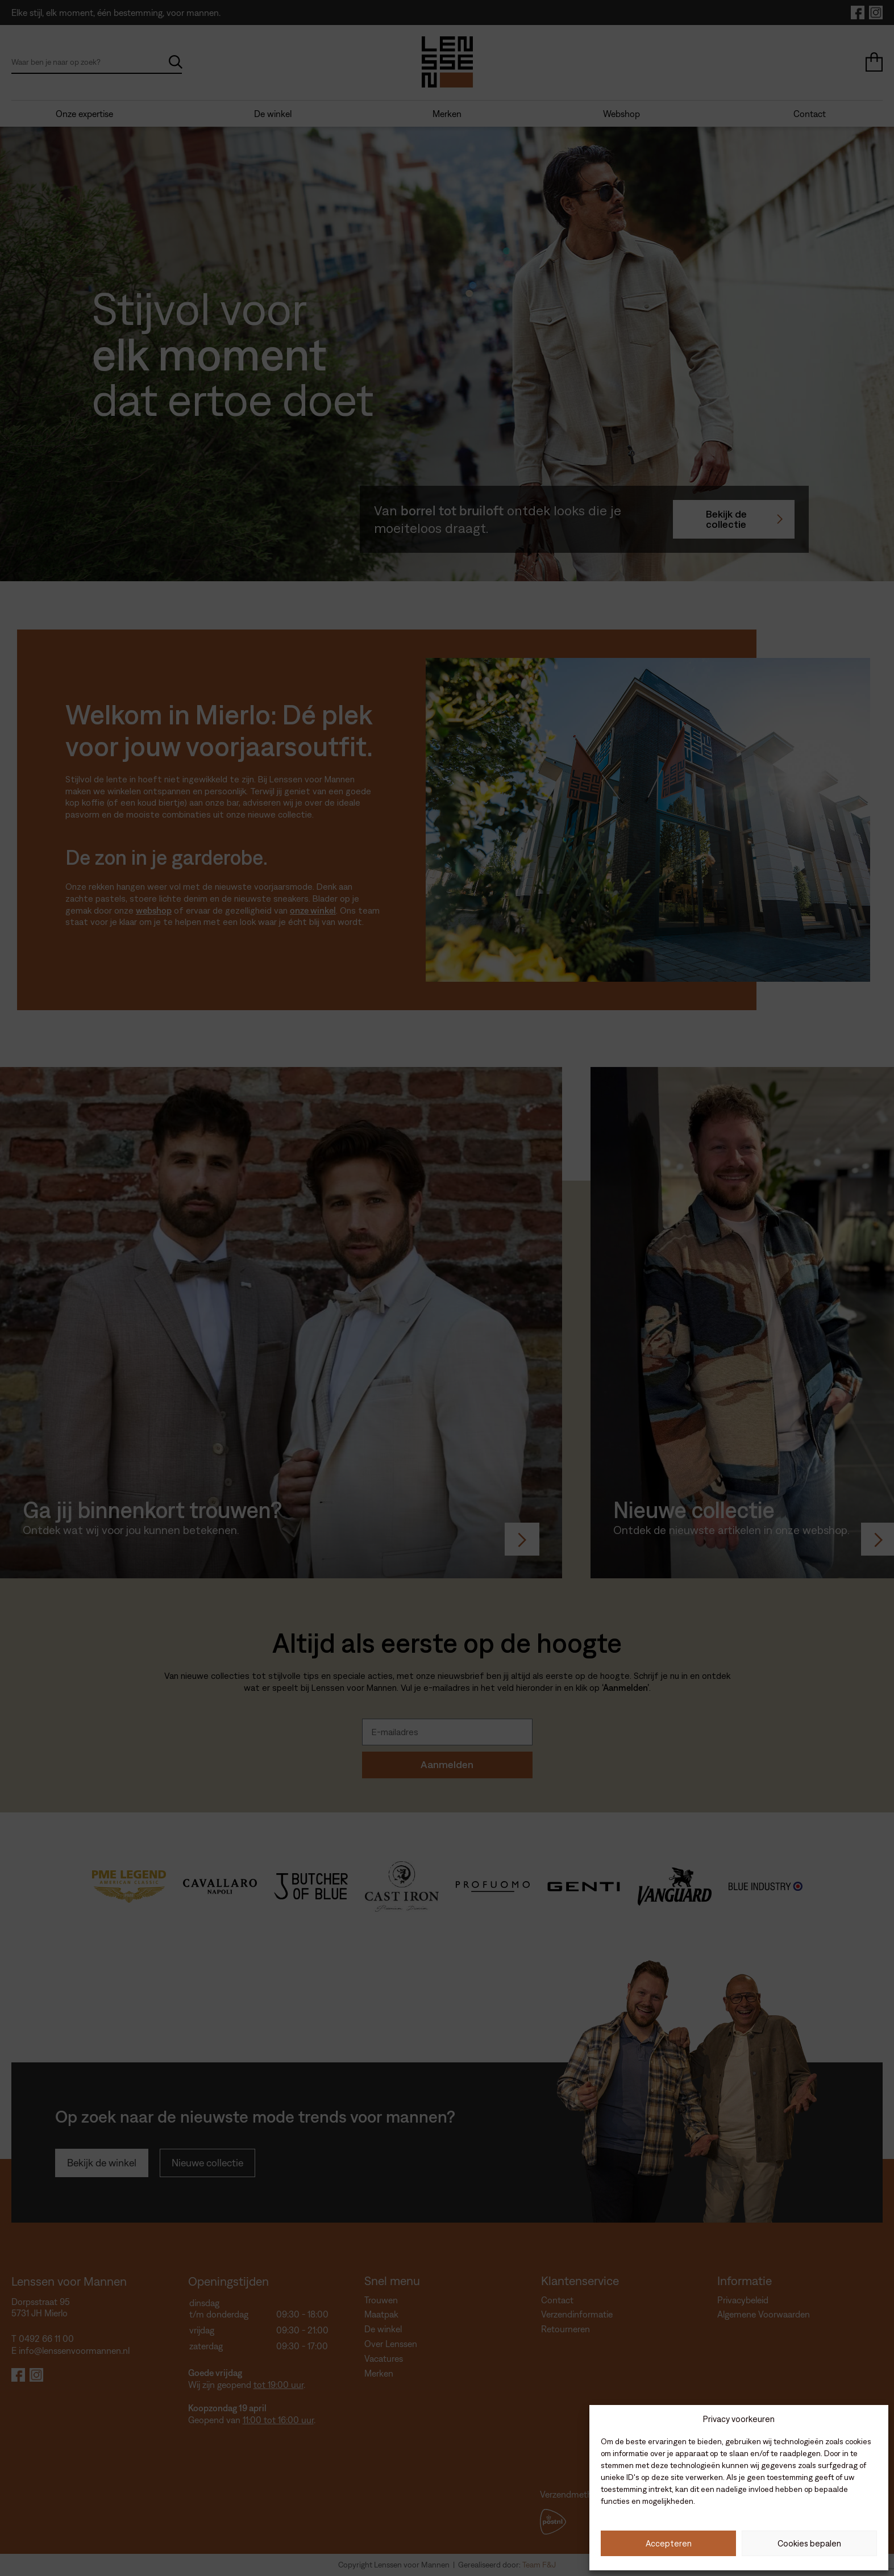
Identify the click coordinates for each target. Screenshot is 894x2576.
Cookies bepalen (809, 2543)
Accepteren (669, 2543)
